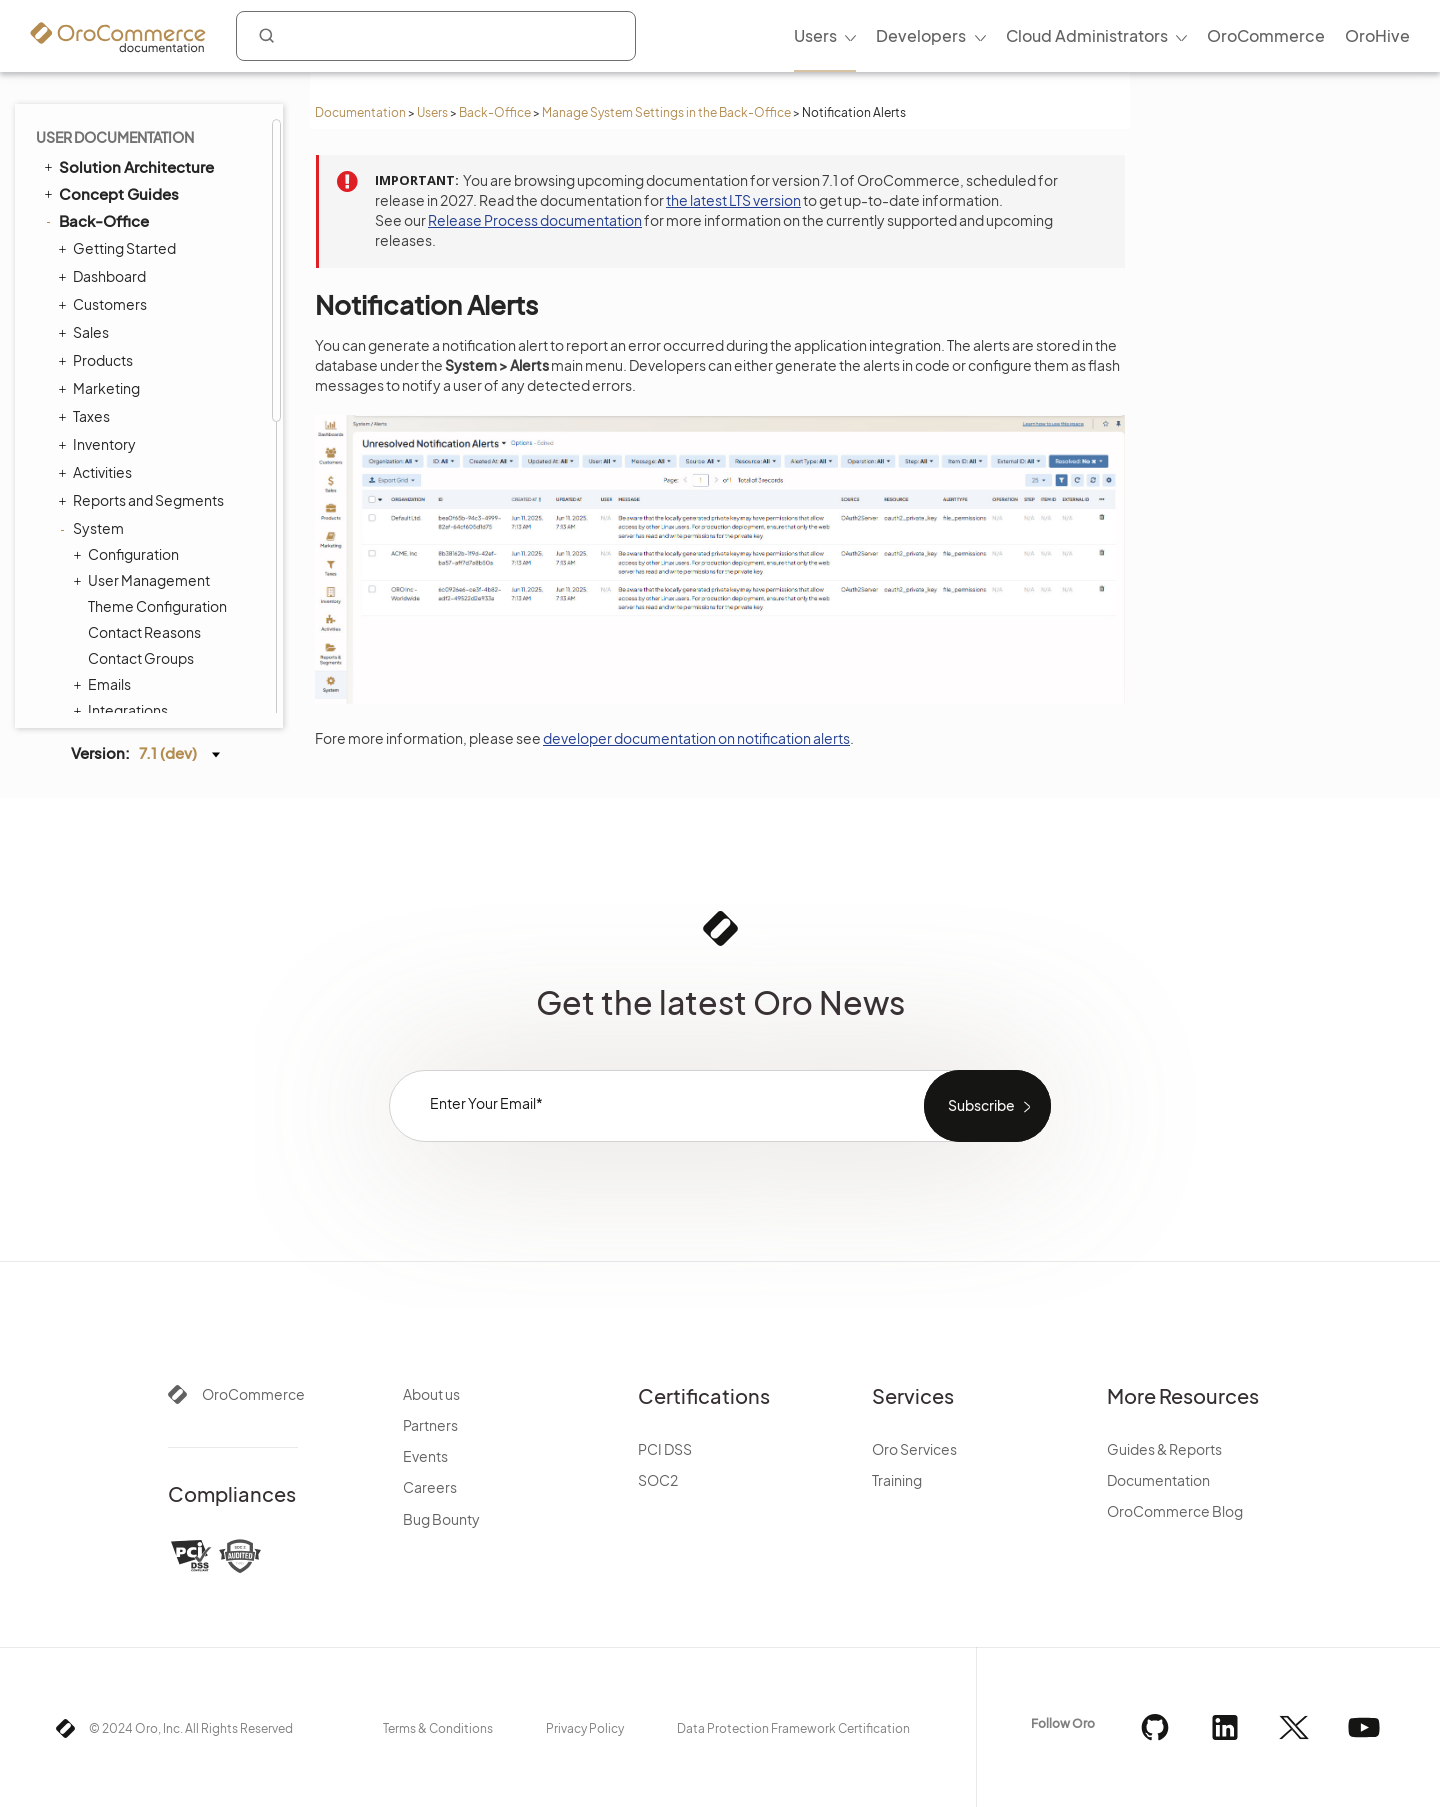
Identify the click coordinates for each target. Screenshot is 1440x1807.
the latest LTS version (733, 200)
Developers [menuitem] (921, 35)
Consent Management (162, 533)
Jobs (103, 195)
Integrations (123, 143)
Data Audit (121, 221)
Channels (119, 169)
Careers (430, 1487)
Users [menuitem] (815, 35)
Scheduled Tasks (143, 247)
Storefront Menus (141, 351)
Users (432, 112)
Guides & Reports (1164, 1449)
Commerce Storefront (130, 641)
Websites (114, 559)
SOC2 (658, 1480)
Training (897, 1480)
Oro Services (914, 1449)
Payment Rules (136, 429)
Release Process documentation (535, 220)
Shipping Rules (131, 403)
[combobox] (436, 36)
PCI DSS (665, 1449)
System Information (153, 507)
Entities (107, 273)
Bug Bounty (441, 1519)
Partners (430, 1425)
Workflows (118, 455)
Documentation (360, 112)
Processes (123, 481)
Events (425, 1456)
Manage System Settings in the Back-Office (666, 112)
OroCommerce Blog (1175, 1511)
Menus (110, 325)
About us (431, 1394)
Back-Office (495, 112)
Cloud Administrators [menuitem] (1087, 35)
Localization (121, 585)
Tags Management (143, 299)
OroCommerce (253, 1394)
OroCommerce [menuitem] (1266, 35)
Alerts (107, 611)
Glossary (91, 695)
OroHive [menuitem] (1377, 35)
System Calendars (148, 377)
